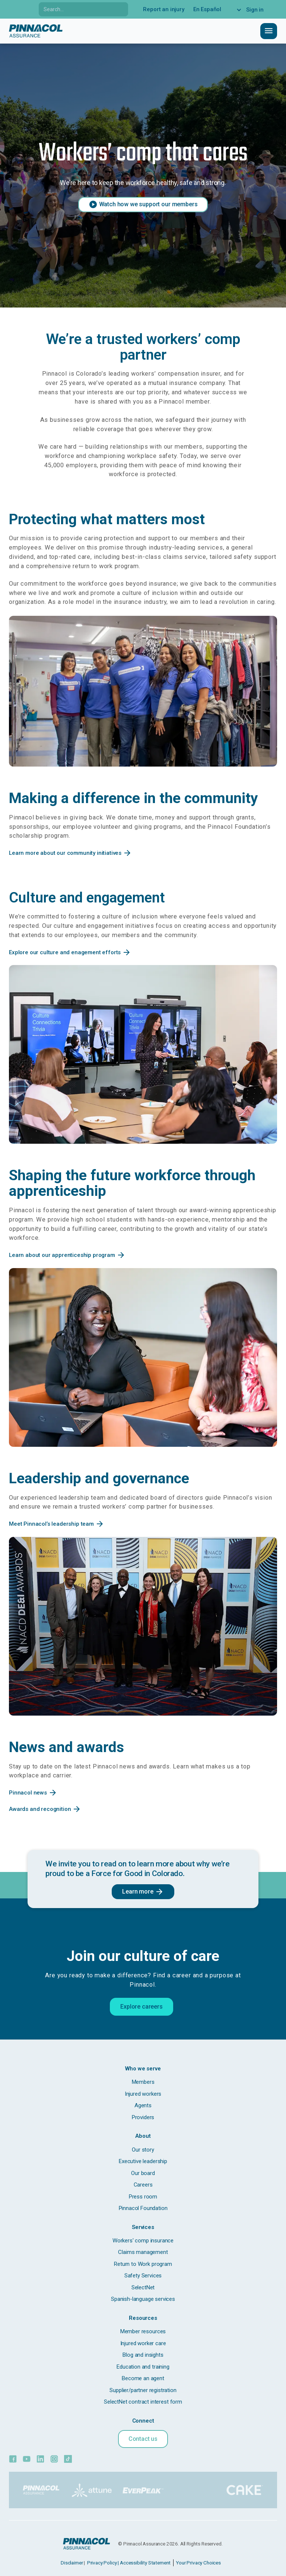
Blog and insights (143, 2354)
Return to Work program (143, 2264)
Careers (143, 2184)
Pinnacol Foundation (143, 2208)
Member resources (143, 2331)
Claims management (143, 2252)
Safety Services (143, 2275)
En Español (207, 9)
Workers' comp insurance (143, 2240)
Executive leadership (143, 2161)
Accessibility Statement (145, 2563)
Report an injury (163, 9)
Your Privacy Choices (198, 2563)
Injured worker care (143, 2343)
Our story (143, 2149)
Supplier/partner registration (142, 2390)
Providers (143, 2117)
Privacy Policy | (103, 2563)
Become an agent (143, 2378)
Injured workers (143, 2094)
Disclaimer (72, 2563)
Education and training (143, 2366)
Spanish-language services (143, 2299)
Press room (143, 2196)
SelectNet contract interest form (143, 2401)
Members (143, 2082)
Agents (143, 2105)
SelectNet (143, 2287)
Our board (143, 2173)
